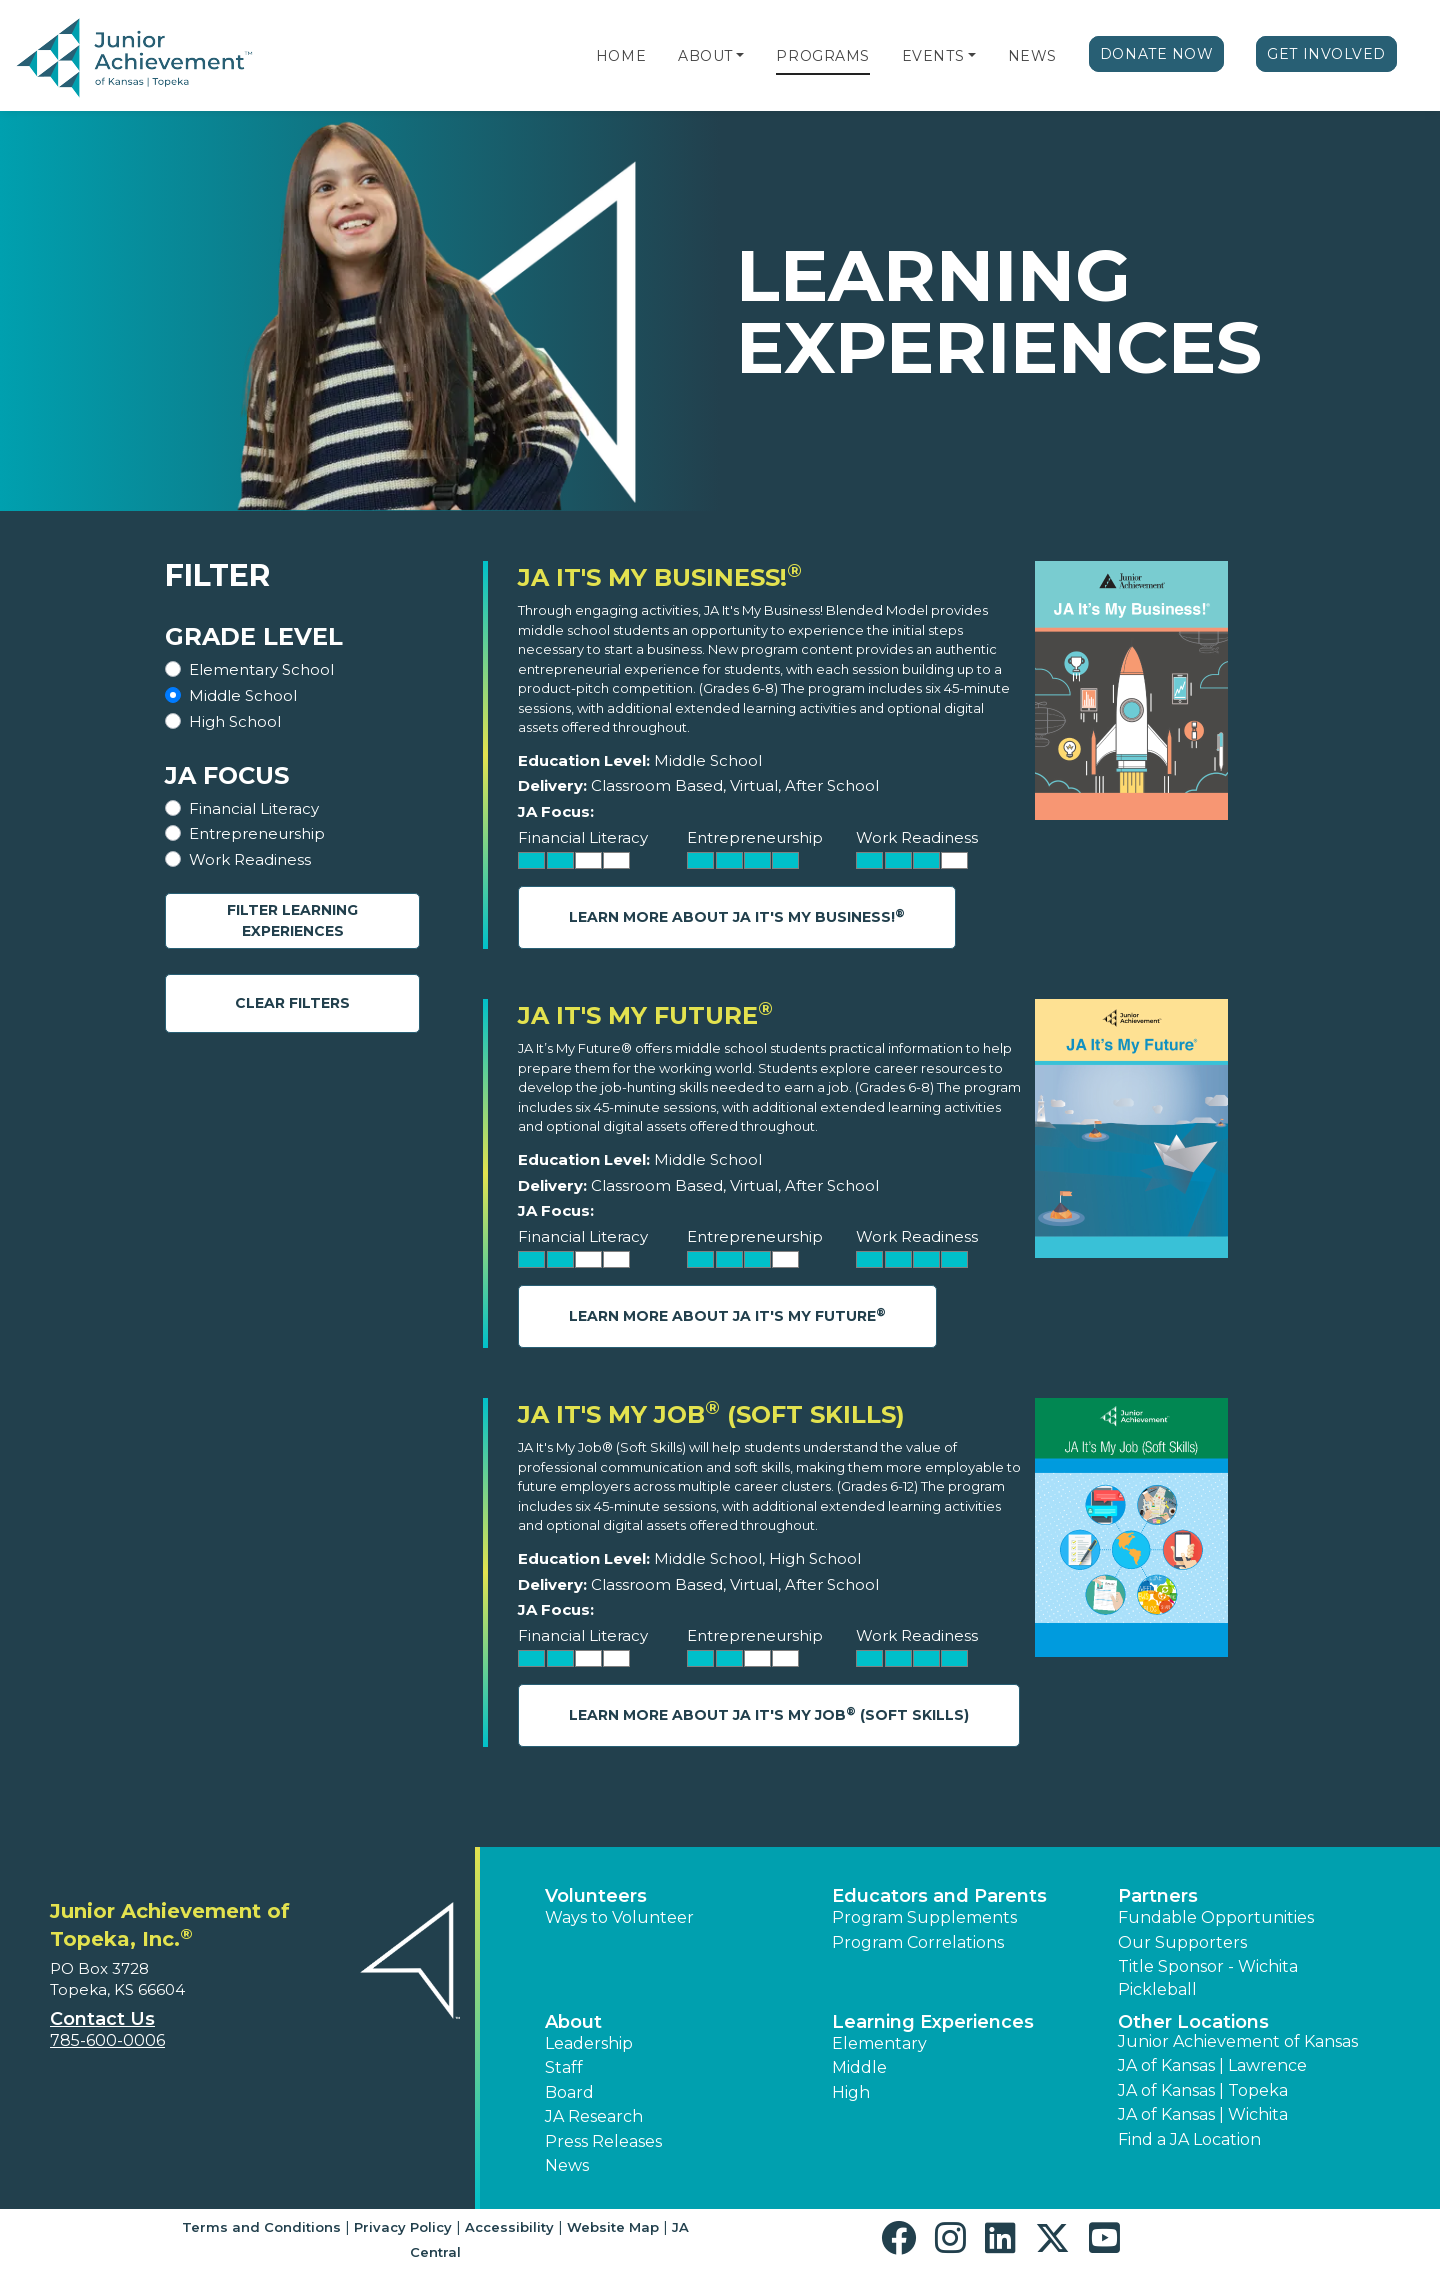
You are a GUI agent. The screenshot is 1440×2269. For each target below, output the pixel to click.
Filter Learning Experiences (292, 920)
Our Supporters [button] (1182, 1942)
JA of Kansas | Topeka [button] (1203, 2090)
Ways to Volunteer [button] (619, 1917)
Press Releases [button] (603, 2141)
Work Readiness (250, 859)
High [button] (851, 2092)
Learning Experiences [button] (933, 2022)
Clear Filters (292, 1003)
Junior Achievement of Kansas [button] (1238, 2041)
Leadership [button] (589, 2043)
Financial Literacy (254, 808)
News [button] (567, 2165)
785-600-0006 (107, 2040)
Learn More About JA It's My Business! (737, 916)
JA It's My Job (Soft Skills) (711, 1414)
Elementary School (261, 669)
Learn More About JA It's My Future (727, 1315)
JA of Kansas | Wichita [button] (1203, 2114)
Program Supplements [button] (924, 1917)
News (1032, 56)
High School (235, 721)
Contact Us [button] (102, 2019)
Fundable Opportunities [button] (1216, 1917)
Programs (822, 56)
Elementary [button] (879, 2043)
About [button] (573, 2022)
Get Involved (1326, 54)
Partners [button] (1158, 1896)
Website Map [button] (613, 2227)
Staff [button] (564, 2067)
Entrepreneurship (257, 833)
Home (621, 56)
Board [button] (569, 2092)
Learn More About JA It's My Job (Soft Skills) (769, 1714)
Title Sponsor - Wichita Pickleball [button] (1208, 1977)
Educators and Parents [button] (939, 1896)
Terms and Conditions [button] (261, 2227)
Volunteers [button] (596, 1896)
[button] (740, 56)
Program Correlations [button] (918, 1942)
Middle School (243, 695)
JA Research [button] (594, 2116)
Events (933, 56)
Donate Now (1157, 54)
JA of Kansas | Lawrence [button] (1212, 2065)
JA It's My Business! (660, 577)
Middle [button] (859, 2067)
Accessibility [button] (509, 2227)
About (705, 56)
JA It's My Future (645, 1015)
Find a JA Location (1189, 2139)
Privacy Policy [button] (403, 2227)
